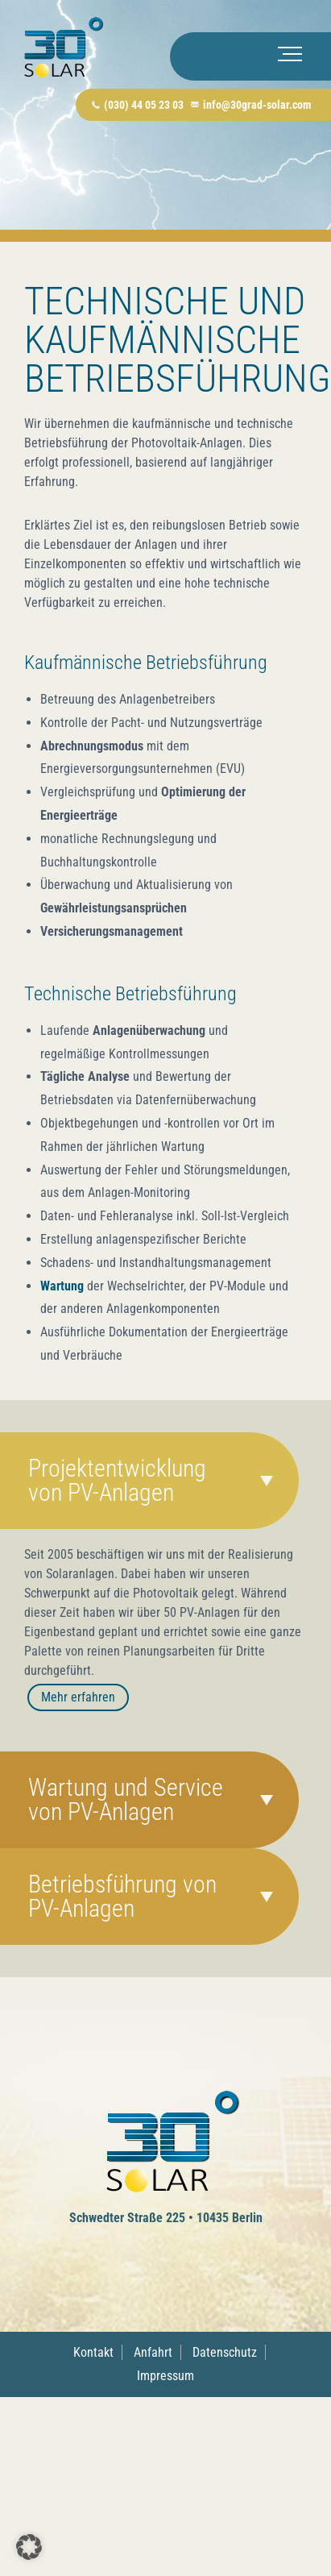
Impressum (165, 2375)
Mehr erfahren (78, 1697)
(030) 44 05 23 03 (144, 104)
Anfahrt (153, 2352)
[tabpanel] (165, 1640)
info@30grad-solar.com (257, 104)
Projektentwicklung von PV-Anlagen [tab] (117, 1480)
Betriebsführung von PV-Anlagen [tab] (122, 1896)
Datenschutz (224, 2352)
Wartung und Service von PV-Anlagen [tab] (125, 1799)
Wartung (62, 1286)
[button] (29, 2547)
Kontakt (93, 2352)
